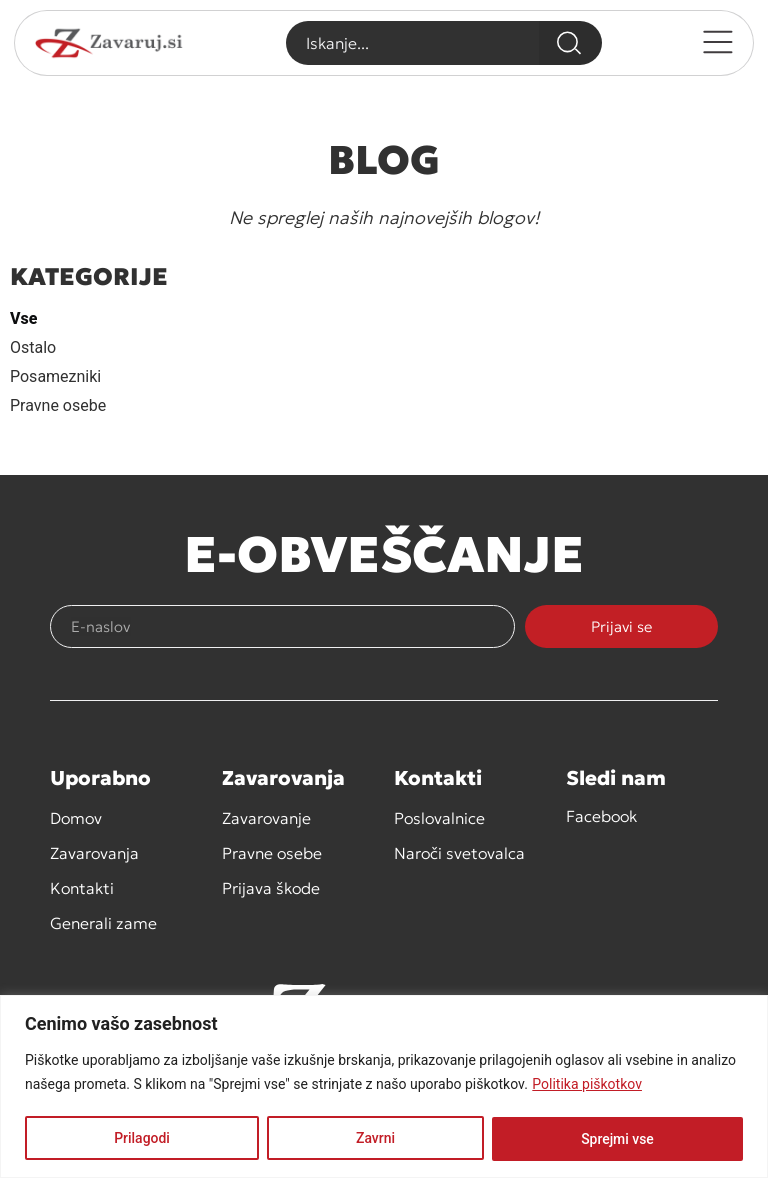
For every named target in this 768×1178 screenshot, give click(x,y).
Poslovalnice (439, 818)
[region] (384, 1086)
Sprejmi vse (617, 1139)
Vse (23, 318)
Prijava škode (271, 888)
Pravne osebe (58, 405)
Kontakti (82, 888)
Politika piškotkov (587, 1085)
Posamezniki (55, 376)
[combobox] (412, 43)
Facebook (601, 816)
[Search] (570, 43)
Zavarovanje (266, 818)
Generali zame (103, 923)
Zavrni (375, 1139)
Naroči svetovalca (459, 853)
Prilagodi (142, 1139)
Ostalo (33, 347)
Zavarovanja (94, 853)
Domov (76, 818)
